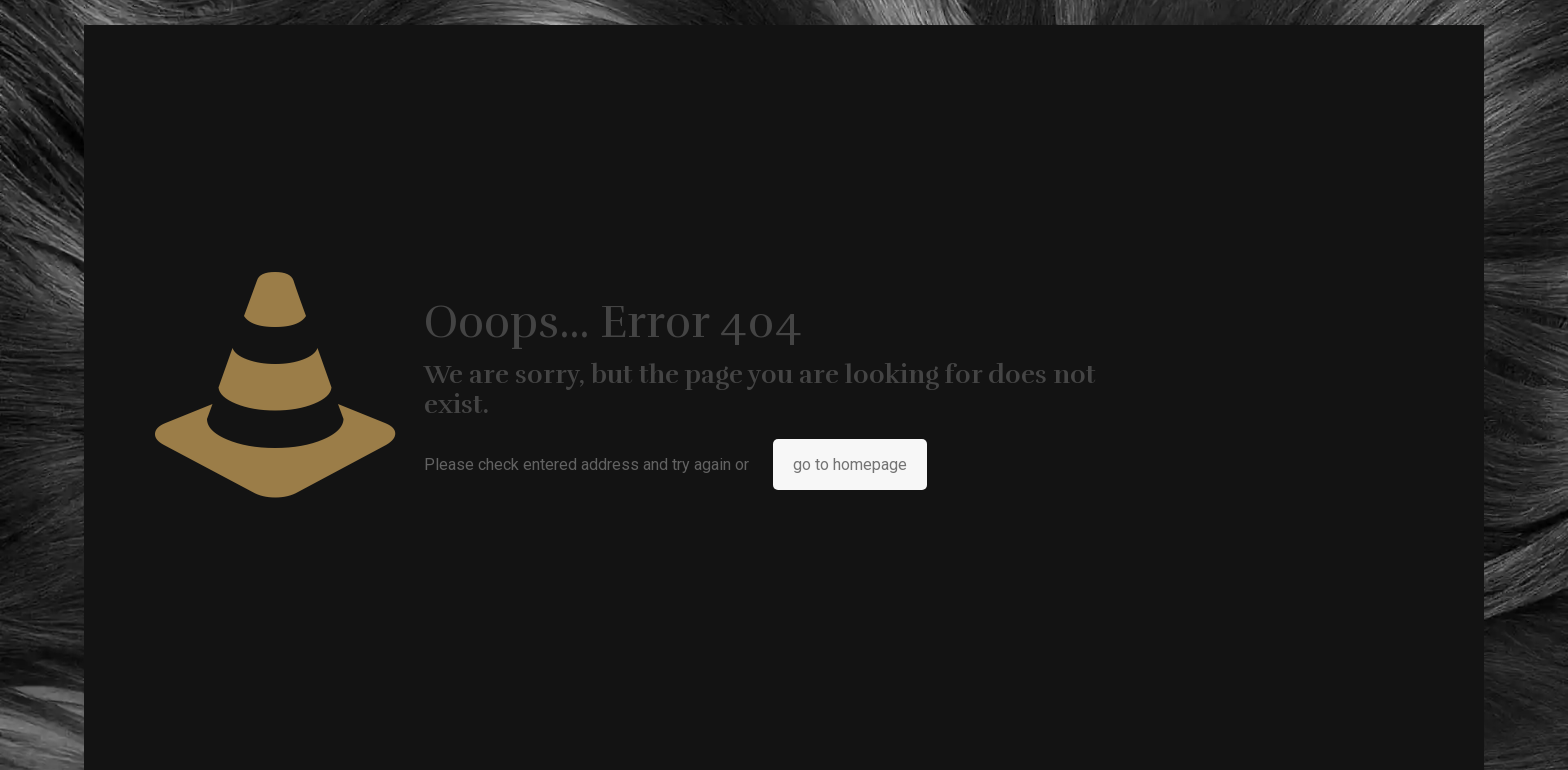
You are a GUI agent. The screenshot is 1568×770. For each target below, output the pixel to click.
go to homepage (850, 464)
